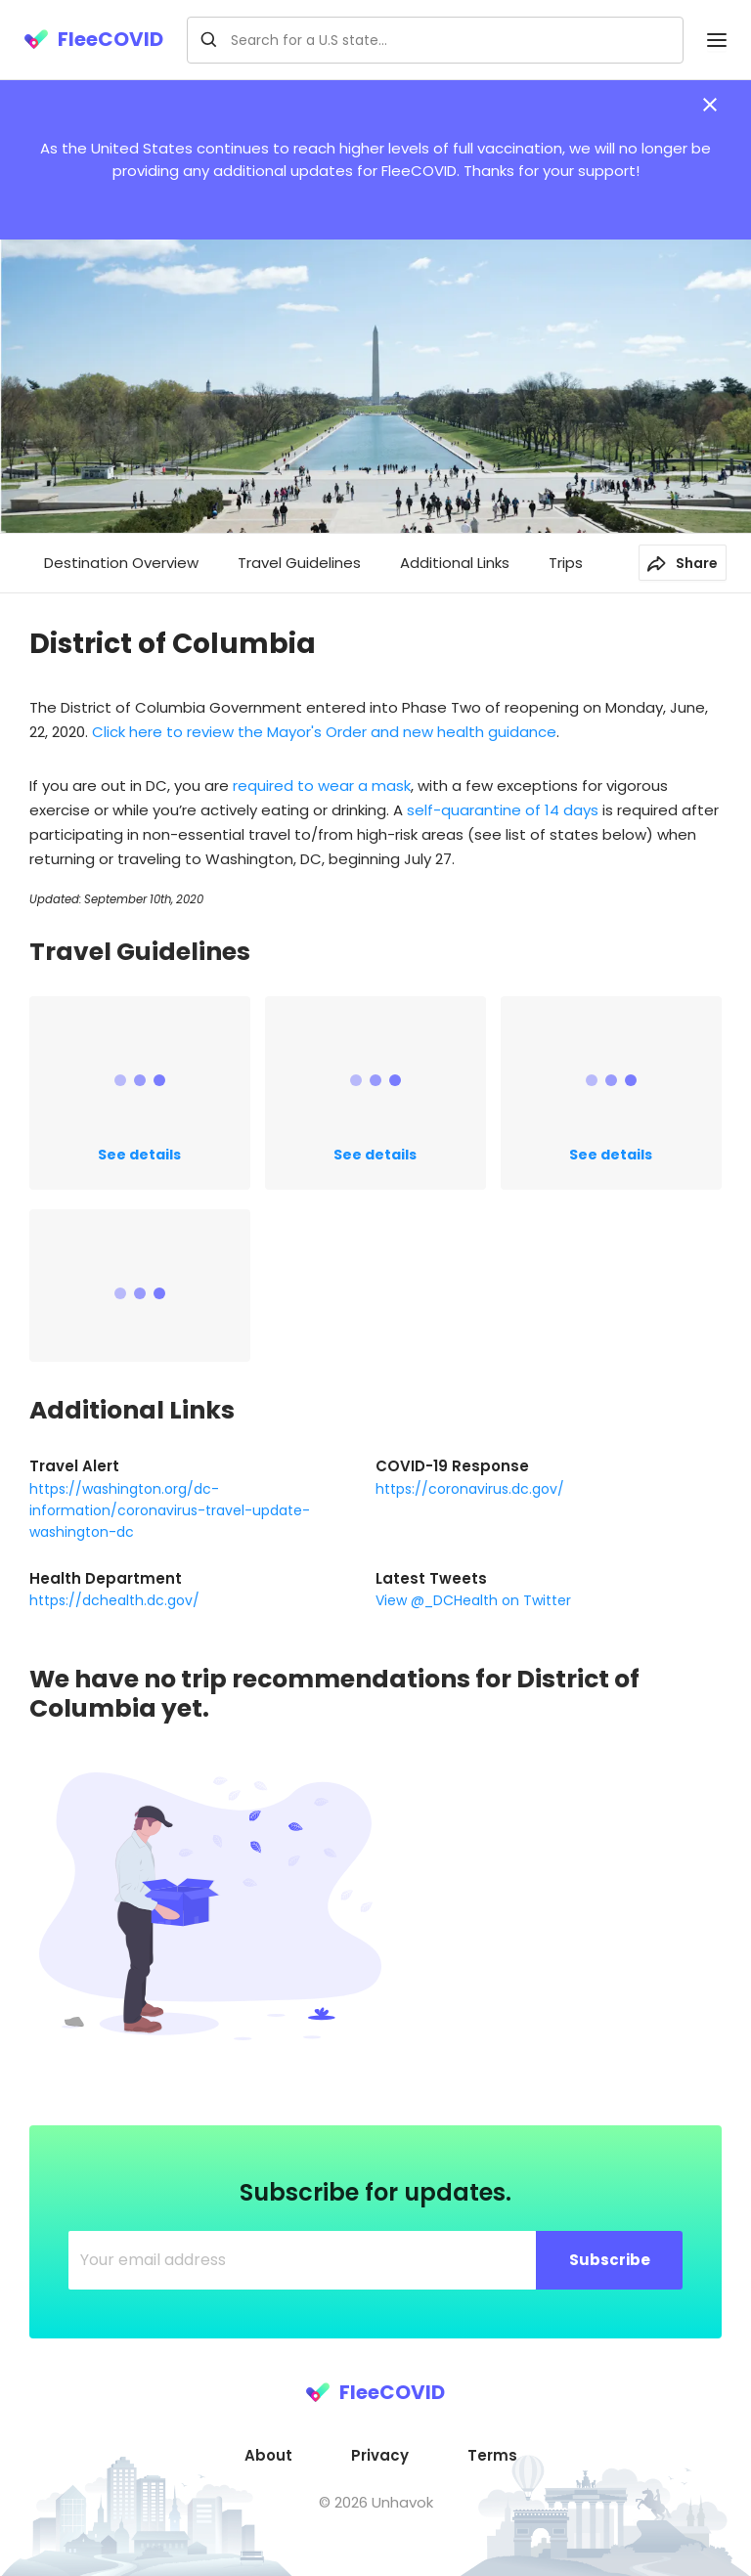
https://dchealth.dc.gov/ (114, 1600)
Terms (492, 2455)
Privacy (380, 2455)
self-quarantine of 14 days (502, 810)
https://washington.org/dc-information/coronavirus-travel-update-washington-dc (169, 1510)
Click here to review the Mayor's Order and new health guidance (324, 731)
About (268, 2455)
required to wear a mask (322, 785)
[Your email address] (302, 2260)
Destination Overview (121, 562)
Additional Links (454, 562)
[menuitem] (268, 2456)
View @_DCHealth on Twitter (473, 1600)
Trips (566, 562)
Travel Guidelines (299, 562)
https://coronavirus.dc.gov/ (470, 1489)
